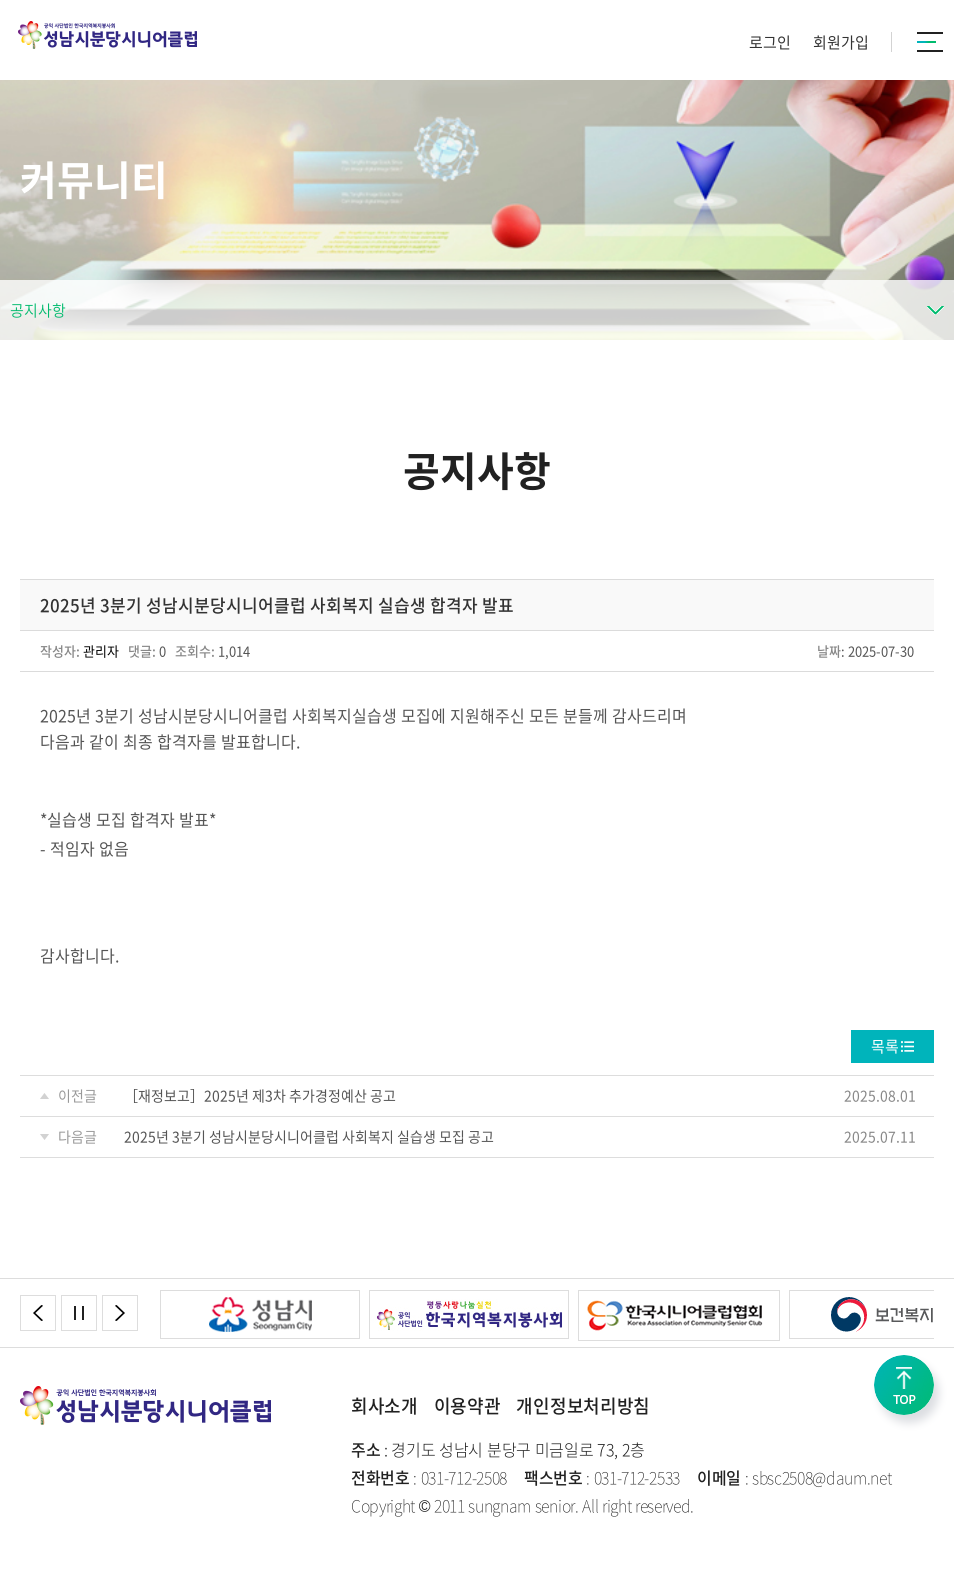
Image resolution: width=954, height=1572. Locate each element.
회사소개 (384, 1405)
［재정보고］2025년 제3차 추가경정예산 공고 (260, 1095)
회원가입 (841, 42)
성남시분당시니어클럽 (107, 35)
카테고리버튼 (930, 42)
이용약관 (467, 1405)
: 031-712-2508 (429, 1477)
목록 (885, 1046)
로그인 (770, 42)
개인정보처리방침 (582, 1405)
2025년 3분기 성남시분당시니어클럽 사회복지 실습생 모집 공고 (309, 1136)
